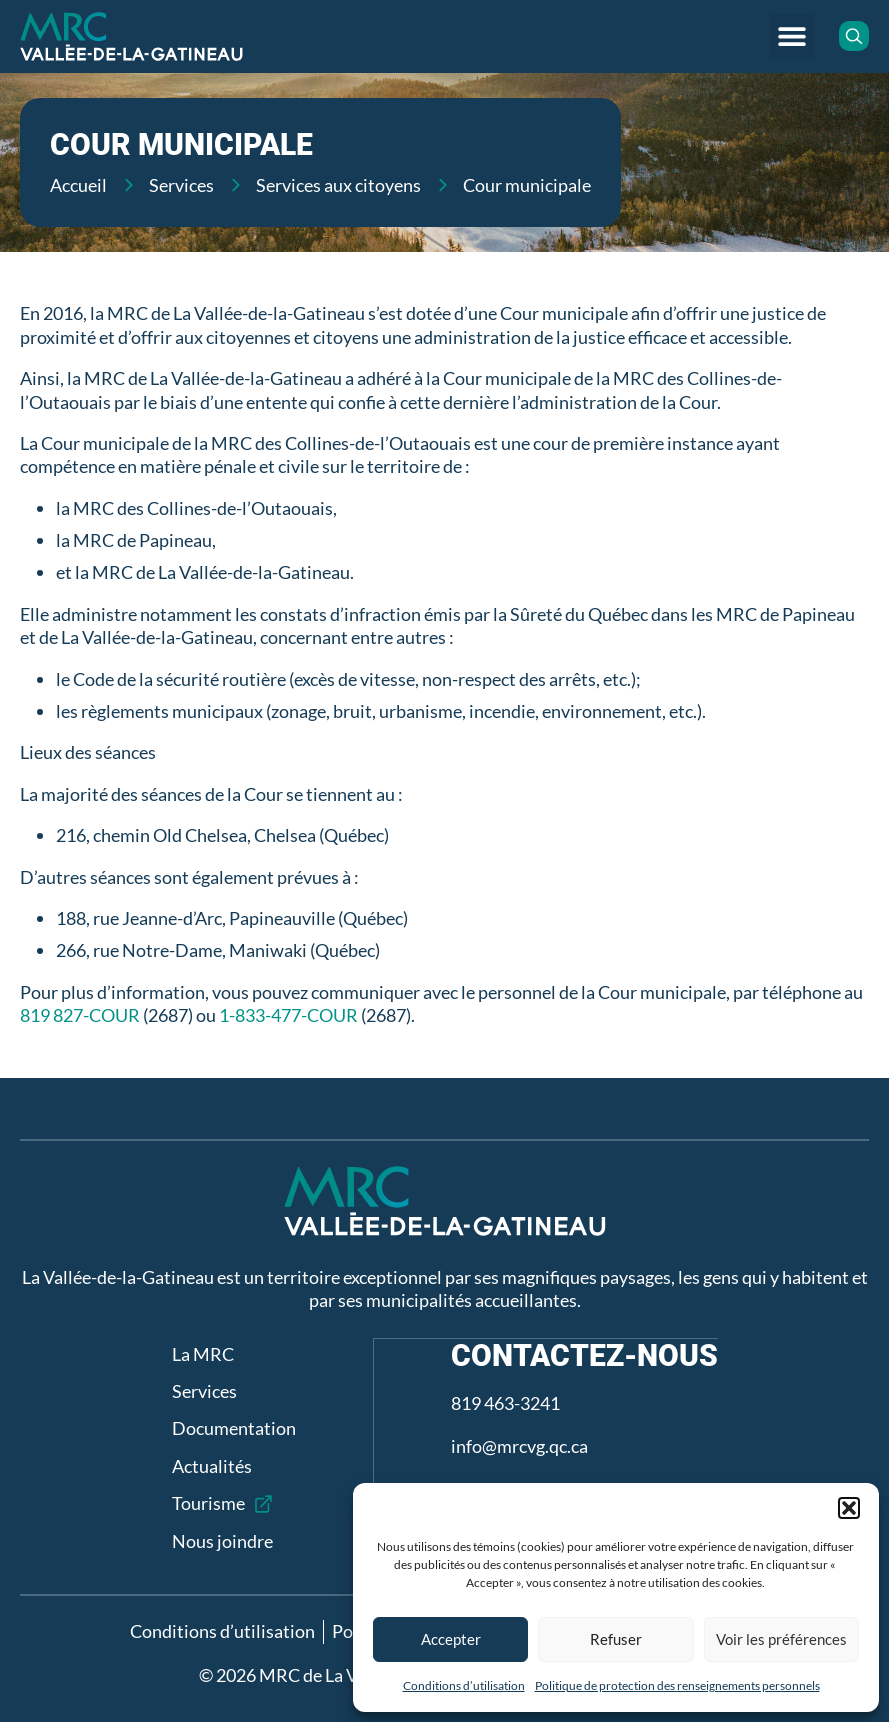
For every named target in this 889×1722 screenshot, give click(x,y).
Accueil (78, 185)
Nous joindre (221, 1541)
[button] (849, 1508)
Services (181, 185)
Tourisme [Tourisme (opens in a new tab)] (207, 1503)
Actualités (211, 1466)
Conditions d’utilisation (464, 1685)
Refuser (616, 1639)
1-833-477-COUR (288, 1015)
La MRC (202, 1354)
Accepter (451, 1639)
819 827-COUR (80, 1015)
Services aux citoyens (338, 185)
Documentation (233, 1428)
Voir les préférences (781, 1639)
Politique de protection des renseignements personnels (677, 1685)
